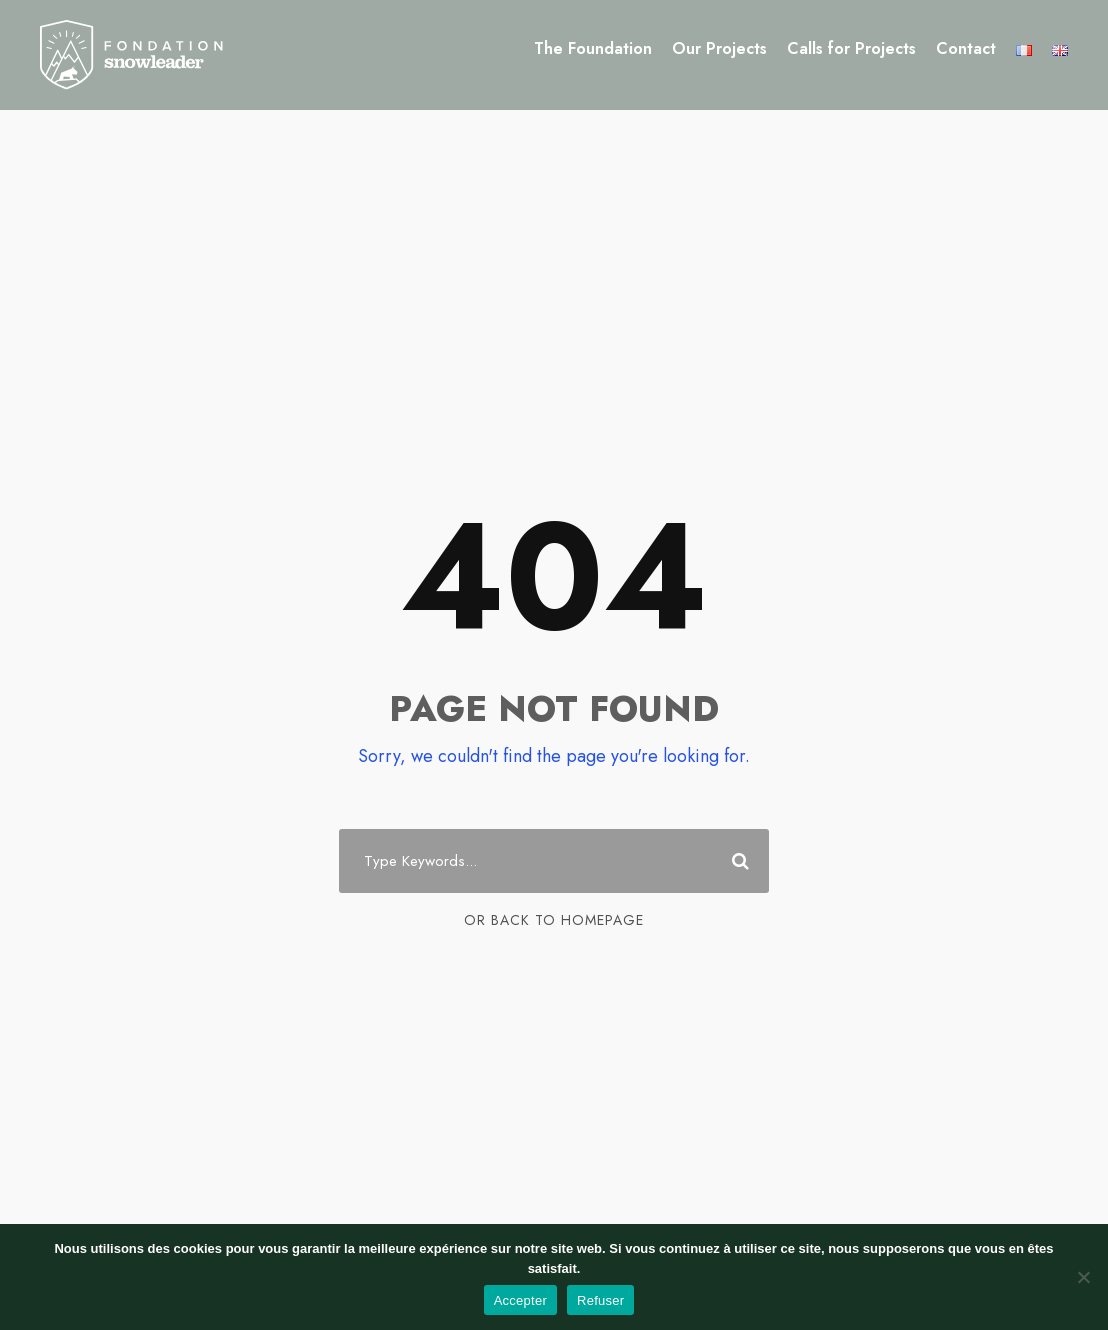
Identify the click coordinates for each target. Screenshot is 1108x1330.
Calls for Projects (851, 48)
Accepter (520, 1300)
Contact (966, 48)
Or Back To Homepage (554, 920)
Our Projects (719, 48)
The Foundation (593, 48)
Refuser (600, 1300)
